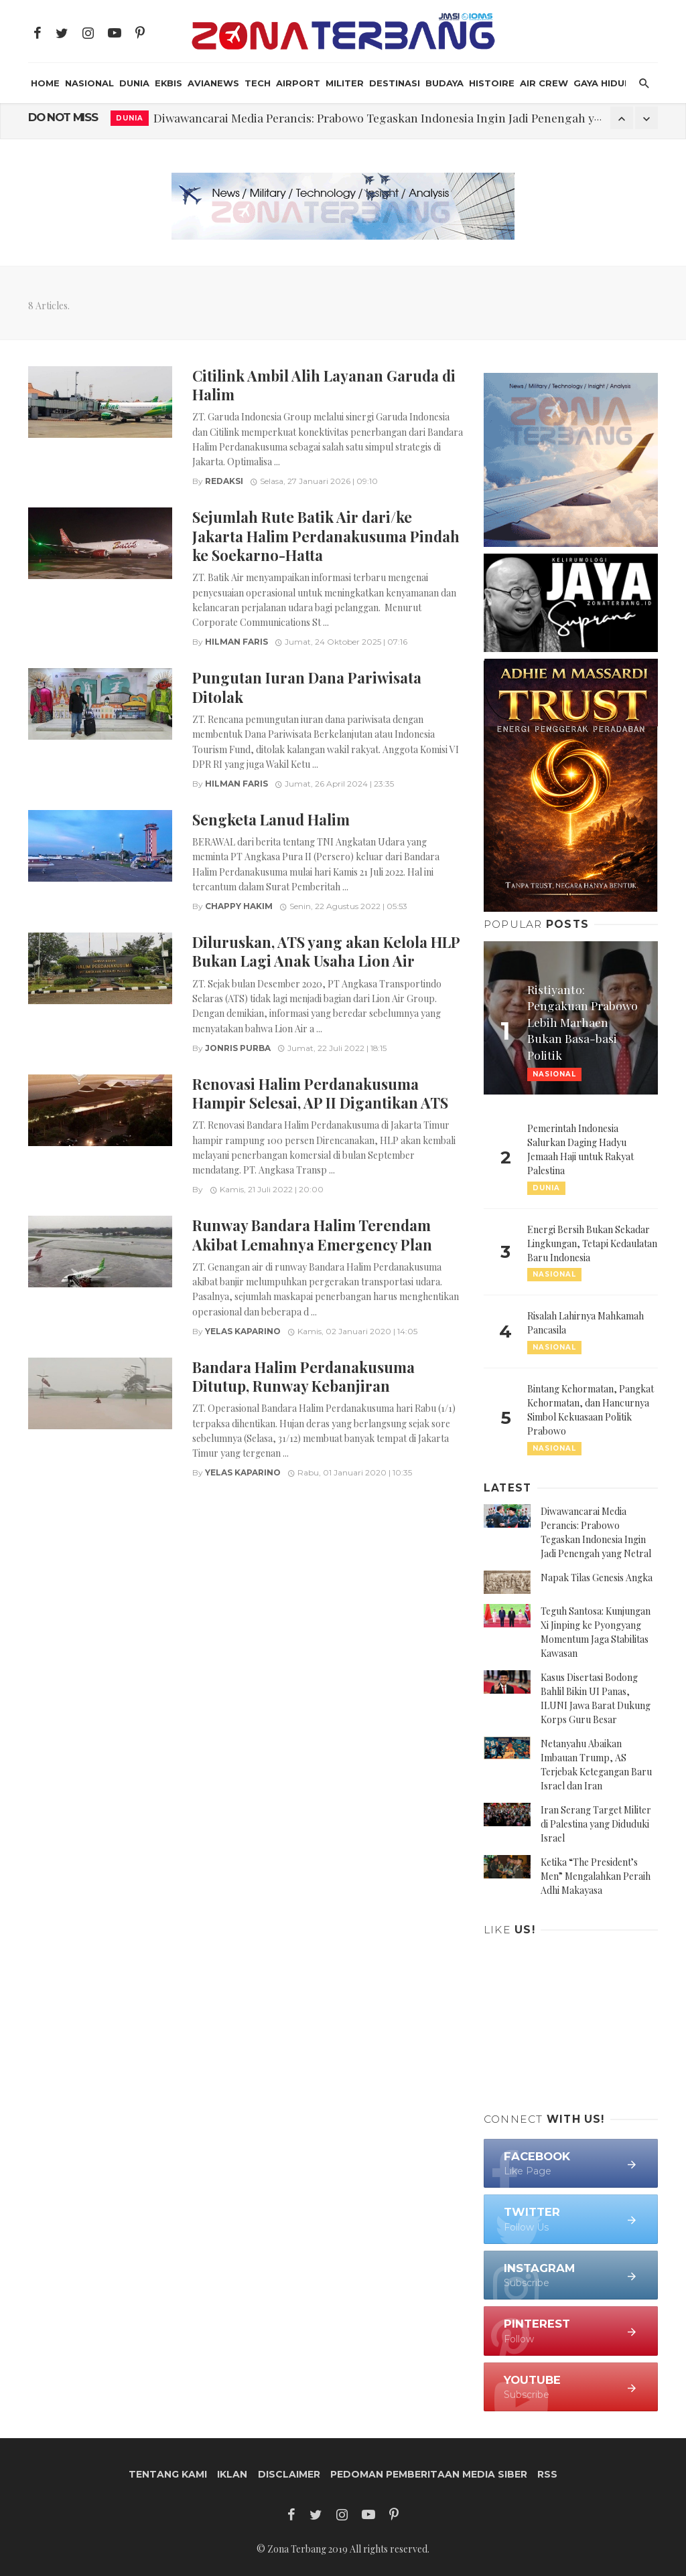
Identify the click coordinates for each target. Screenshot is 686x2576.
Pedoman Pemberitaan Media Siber (428, 2474)
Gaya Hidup (602, 83)
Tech (258, 83)
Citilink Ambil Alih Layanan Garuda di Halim (324, 385)
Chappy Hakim (239, 906)
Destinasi (394, 83)
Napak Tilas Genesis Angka (597, 1577)
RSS (547, 2474)
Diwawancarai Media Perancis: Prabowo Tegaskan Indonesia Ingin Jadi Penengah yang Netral (402, 117)
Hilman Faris (236, 642)
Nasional (89, 83)
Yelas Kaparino (243, 1331)
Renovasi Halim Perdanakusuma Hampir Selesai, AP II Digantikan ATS (320, 1093)
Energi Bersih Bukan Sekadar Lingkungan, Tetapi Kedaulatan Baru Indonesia (592, 1243)
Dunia (134, 83)
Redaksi (224, 481)
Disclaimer (289, 2474)
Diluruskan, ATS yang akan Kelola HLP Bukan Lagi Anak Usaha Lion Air (326, 951)
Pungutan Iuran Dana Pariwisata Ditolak (306, 686)
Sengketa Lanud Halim (271, 819)
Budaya (444, 83)
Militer (345, 83)
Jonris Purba (238, 1048)
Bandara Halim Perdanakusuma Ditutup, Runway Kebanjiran (303, 1376)
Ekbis (168, 83)
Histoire (491, 83)
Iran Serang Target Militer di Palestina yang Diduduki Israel (596, 1823)
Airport (298, 83)
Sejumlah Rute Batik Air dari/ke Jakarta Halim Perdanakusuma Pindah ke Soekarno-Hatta (326, 535)
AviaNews (213, 83)
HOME (45, 83)
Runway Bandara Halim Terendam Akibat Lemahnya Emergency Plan (312, 1234)
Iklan (232, 2474)
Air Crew (544, 83)
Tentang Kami (168, 2474)
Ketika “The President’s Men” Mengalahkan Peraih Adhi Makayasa (595, 1876)
